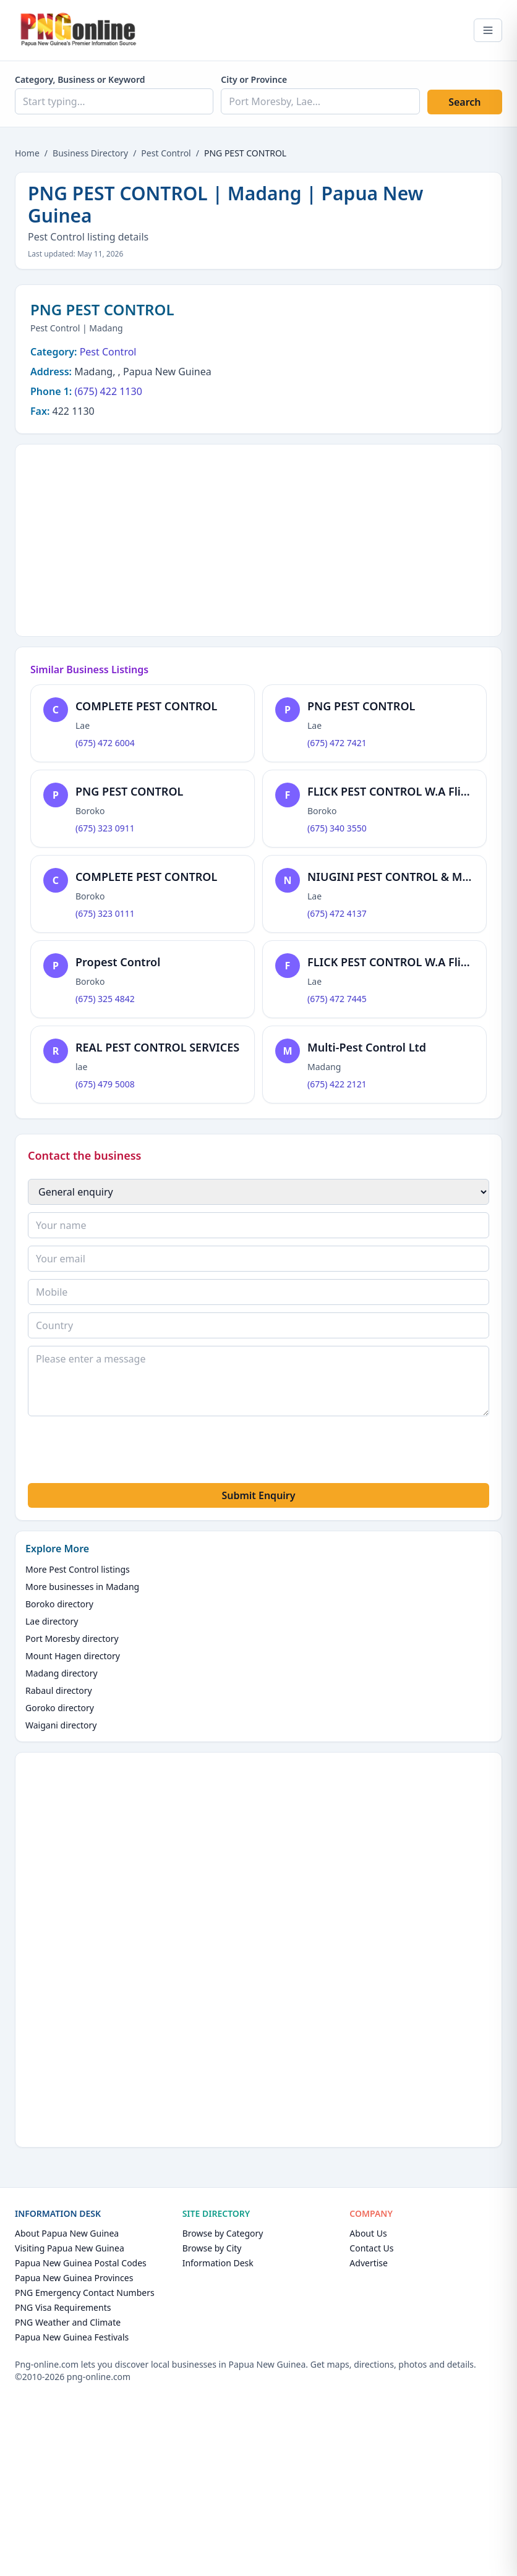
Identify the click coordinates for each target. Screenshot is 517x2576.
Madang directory (61, 1673)
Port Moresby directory (72, 1638)
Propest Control (117, 961)
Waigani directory (60, 1725)
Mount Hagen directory (72, 1656)
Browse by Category (222, 2233)
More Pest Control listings (77, 1569)
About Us (368, 2233)
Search (464, 102)
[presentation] (122, 1451)
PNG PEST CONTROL (361, 706)
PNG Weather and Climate (68, 2322)
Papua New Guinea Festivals (72, 2337)
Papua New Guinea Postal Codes (81, 2263)
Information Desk (218, 2263)
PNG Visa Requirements (63, 2307)
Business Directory (90, 153)
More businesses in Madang (82, 1586)
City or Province (254, 79)
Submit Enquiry (258, 1495)
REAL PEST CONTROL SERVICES (157, 1047)
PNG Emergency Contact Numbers (85, 2292)
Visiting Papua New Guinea (69, 2248)
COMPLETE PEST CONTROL (146, 706)
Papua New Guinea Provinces (74, 2278)
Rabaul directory (58, 1690)
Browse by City (212, 2248)
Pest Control (165, 153)
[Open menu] (488, 30)
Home (27, 153)
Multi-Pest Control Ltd (366, 1047)
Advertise (368, 2263)
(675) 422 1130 (108, 391)
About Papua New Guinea (67, 2233)
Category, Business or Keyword (80, 79)
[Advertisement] (258, 538)
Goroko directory (59, 1708)
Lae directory (52, 1621)
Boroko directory (59, 1604)
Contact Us (371, 2248)
